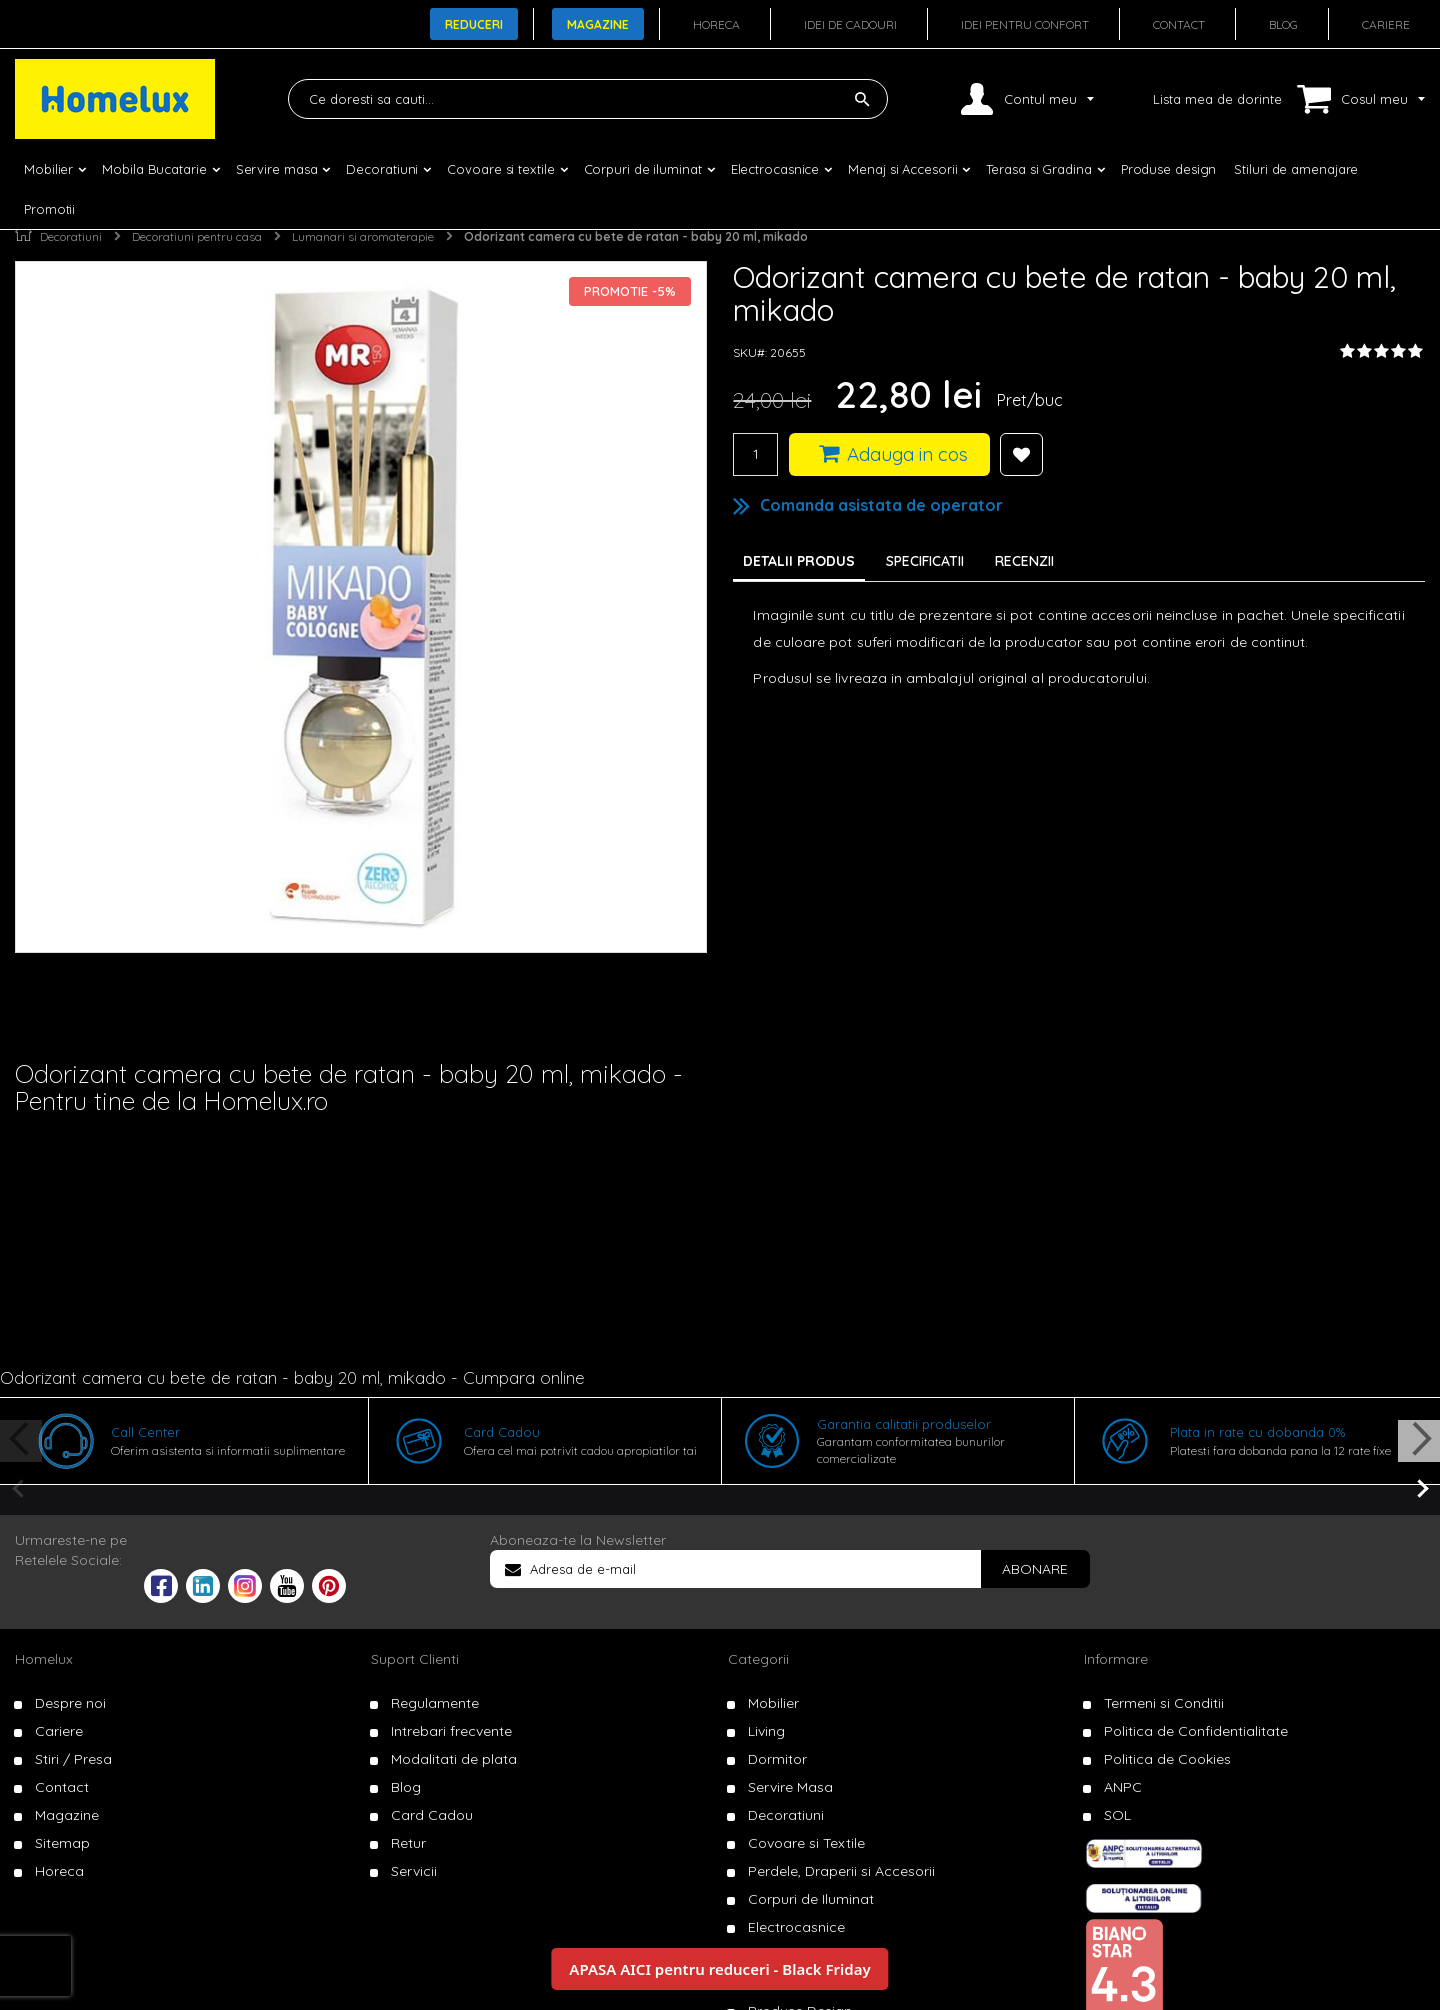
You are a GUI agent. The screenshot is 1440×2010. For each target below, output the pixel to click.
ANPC (1123, 1787)
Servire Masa (790, 1787)
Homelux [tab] (44, 1659)
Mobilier (773, 1703)
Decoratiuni (71, 236)
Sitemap (62, 1843)
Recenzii (1024, 561)
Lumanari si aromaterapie (363, 236)
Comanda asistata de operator (881, 505)
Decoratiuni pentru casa (197, 236)
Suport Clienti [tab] (415, 1659)
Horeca (716, 24)
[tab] (930, 561)
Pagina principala (23, 232)
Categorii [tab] (758, 1659)
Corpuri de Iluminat (811, 1899)
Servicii (414, 1871)
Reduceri (474, 24)
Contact (1179, 24)
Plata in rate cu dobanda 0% (1257, 1432)
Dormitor (777, 1759)
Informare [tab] (1116, 1659)
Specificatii (925, 561)
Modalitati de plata (454, 1759)
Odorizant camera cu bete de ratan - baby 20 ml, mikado (636, 236)
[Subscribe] (1035, 1569)
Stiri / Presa (73, 1759)
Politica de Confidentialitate (1196, 1731)
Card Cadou (502, 1432)
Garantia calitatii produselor (904, 1424)
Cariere (1386, 24)
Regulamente (435, 1703)
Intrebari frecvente (451, 1731)
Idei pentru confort (1025, 24)
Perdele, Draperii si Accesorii (841, 1871)
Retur (408, 1843)
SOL (1117, 1815)
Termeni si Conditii (1164, 1703)
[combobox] (588, 99)
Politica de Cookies (1167, 1759)
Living (766, 1731)
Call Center (145, 1432)
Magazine (598, 24)
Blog (1283, 24)
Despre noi (70, 1703)
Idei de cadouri (850, 24)
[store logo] (115, 99)
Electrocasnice (796, 1927)
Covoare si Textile (806, 1843)
